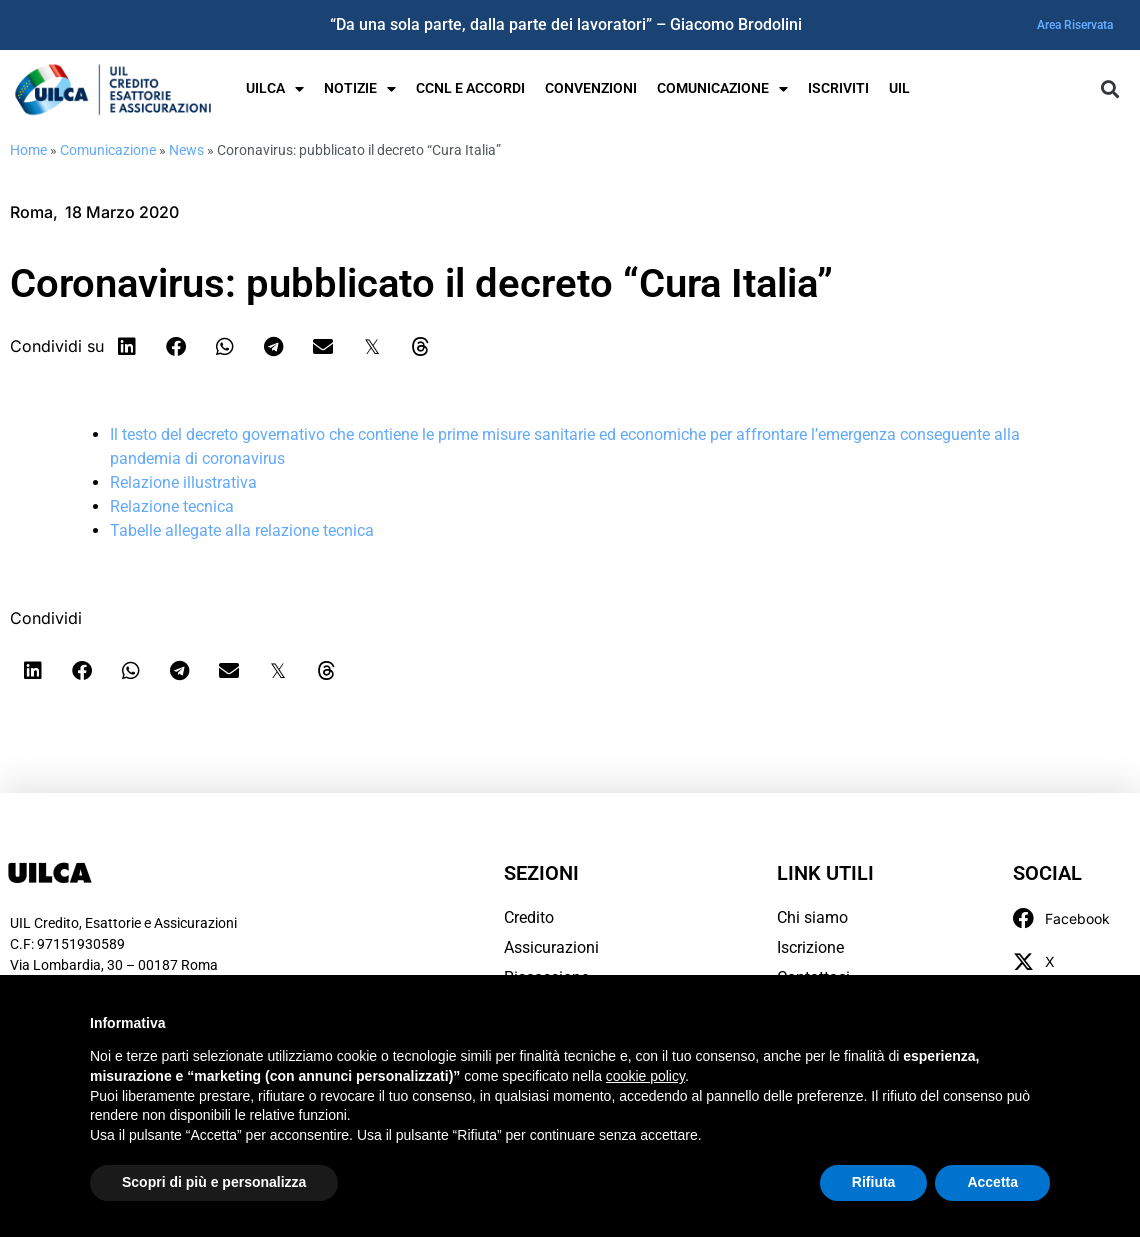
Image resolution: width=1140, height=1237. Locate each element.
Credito (529, 917)
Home (28, 150)
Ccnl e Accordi (470, 88)
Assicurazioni (551, 947)
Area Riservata (1075, 25)
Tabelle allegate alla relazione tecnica (242, 530)
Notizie (360, 89)
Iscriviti (838, 88)
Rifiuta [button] (874, 1182)
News (186, 150)
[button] (1109, 89)
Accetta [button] (992, 1182)
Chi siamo (812, 917)
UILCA (275, 89)
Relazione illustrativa (183, 482)
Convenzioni (591, 88)
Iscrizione (810, 947)
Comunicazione (722, 89)
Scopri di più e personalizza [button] (214, 1182)
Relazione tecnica (172, 506)
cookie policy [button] (645, 1076)
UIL (899, 88)
